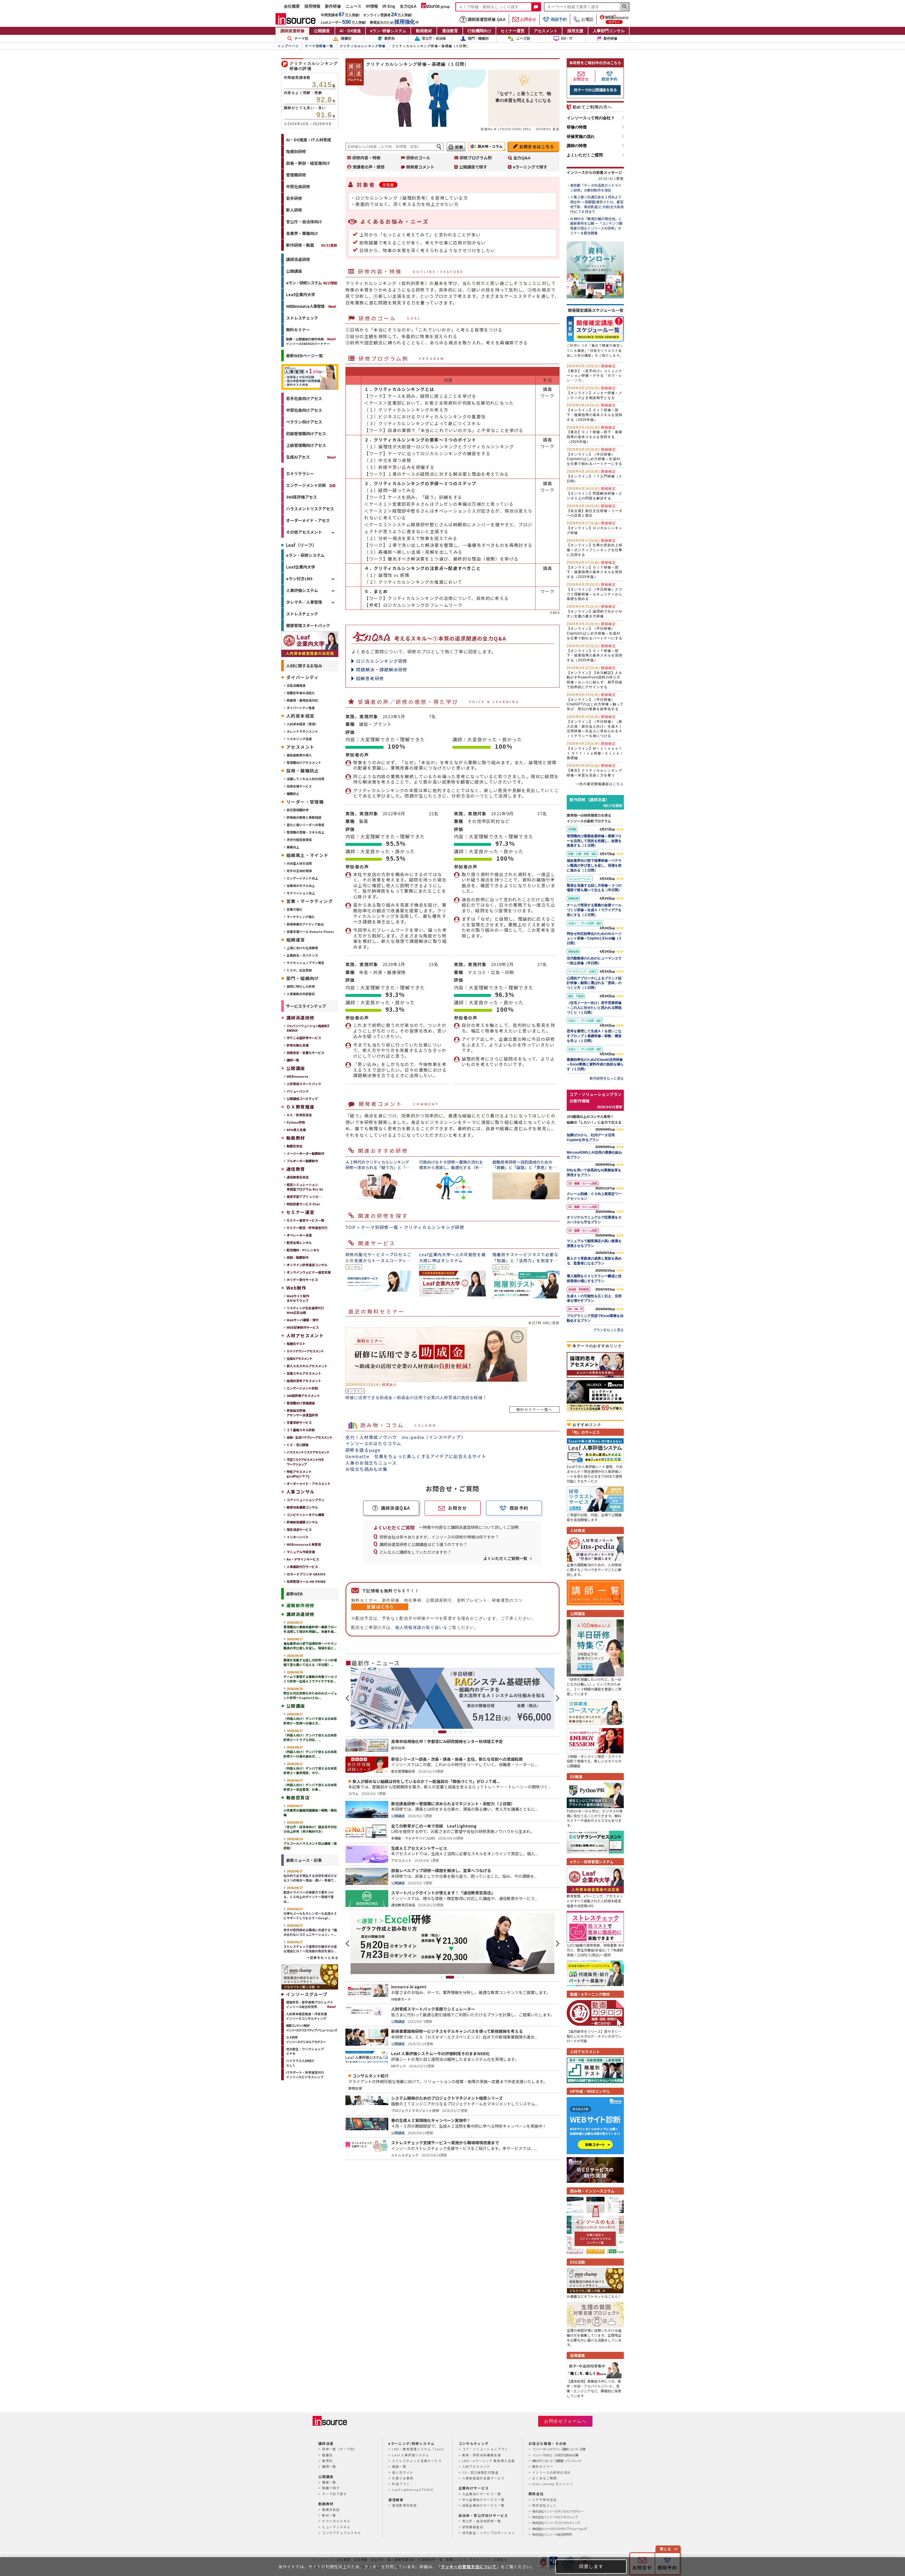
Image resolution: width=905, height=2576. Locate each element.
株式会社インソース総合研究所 (552, 2534)
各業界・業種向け (302, 233)
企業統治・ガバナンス (302, 955)
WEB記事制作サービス (303, 1327)
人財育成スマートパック (304, 1083)
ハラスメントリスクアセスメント (308, 1452)
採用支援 (575, 31)
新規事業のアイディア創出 (305, 924)
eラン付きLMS (299, 578)
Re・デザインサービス (303, 1559)
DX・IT (563, 38)
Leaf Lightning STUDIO (412, 2489)
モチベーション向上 (301, 893)
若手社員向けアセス (304, 398)
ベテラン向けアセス (304, 422)
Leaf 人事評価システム (410, 2455)
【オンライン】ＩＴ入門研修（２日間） (594, 476)
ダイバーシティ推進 (301, 707)
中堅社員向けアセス (304, 410)
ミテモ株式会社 (544, 2499)
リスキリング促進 (299, 738)
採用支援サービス (299, 786)
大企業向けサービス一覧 (481, 2494)
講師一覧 (293, 1060)
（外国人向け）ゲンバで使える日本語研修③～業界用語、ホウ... (310, 1768)
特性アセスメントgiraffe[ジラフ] (299, 1473)
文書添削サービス (299, 1422)
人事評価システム (302, 590)
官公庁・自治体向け (304, 221)
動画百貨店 (294, 1146)
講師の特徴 (577, 145)
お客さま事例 (402, 2478)
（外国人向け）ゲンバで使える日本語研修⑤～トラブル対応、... (310, 1735)
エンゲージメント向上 (302, 878)
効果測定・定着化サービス (305, 1052)
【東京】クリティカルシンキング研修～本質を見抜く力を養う (594, 770)
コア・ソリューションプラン (485, 2449)
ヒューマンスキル (336, 2527)
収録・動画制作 (298, 1257)
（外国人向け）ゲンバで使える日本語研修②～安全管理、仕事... (310, 1785)
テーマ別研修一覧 (379, 1227)
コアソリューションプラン (305, 1499)
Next (556, 1698)
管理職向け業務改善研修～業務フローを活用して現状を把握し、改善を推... (310, 1627)
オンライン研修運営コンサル (307, 1264)
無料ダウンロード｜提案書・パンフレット (556, 2461)
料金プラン (401, 2484)
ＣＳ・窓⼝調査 (298, 1444)
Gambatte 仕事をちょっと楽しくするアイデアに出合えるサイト (415, 1456)
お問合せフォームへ (565, 2421)
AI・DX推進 (350, 31)
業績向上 (293, 847)
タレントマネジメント (302, 731)
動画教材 (424, 31)
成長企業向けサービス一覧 (483, 2505)
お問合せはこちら (536, 146)
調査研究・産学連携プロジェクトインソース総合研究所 (309, 2004)
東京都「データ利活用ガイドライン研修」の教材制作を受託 (596, 187)
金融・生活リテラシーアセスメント (309, 1437)
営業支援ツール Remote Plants (310, 931)
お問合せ (524, 19)
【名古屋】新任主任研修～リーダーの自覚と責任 (594, 511)
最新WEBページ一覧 (304, 355)
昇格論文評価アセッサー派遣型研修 (302, 1412)
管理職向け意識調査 (301, 1403)
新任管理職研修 (298, 810)
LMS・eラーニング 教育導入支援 (488, 2461)
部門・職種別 (474, 38)
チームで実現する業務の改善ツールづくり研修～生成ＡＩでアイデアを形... (310, 1676)
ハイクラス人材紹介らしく (300, 2062)
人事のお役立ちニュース (371, 1463)
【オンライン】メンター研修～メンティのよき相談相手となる (594, 393)
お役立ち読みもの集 (366, 1469)
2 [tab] (445, 1731)
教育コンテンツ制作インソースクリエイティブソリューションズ (311, 2027)
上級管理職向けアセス (306, 445)
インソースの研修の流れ (551, 2472)
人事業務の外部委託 (301, 993)
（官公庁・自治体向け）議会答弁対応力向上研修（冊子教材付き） (310, 1827)
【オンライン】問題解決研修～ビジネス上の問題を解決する (594, 493)
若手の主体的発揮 (299, 870)
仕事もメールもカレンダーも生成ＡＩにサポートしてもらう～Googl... (310, 1913)
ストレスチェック (302, 318)
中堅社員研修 (298, 186)
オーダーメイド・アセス (308, 520)
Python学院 (296, 1122)
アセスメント (546, 31)
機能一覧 (399, 2466)
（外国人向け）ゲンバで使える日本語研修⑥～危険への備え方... (310, 1718)
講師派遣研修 (292, 31)
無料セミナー (298, 329)
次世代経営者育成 (299, 839)
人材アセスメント (476, 2466)
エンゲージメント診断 (306, 485)
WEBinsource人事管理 (305, 306)
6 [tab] (465, 1731)
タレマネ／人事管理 (304, 602)
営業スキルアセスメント (304, 1373)
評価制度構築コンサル (302, 1522)
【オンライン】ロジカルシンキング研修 (594, 528)
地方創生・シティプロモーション (488, 2533)
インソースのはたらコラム (373, 1443)
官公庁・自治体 (430, 38)
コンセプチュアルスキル (341, 2533)
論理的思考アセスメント (304, 1380)
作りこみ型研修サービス (304, 1037)
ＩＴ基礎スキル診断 (301, 1429)
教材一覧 (329, 2515)
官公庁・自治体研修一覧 (481, 2521)
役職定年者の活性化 (301, 692)
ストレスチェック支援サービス (417, 2461)
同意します (591, 2566)
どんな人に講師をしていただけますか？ (415, 1552)
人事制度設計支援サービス (483, 2478)
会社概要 (292, 6)
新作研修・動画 (311, 245)
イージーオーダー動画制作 (305, 1153)
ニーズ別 (519, 38)
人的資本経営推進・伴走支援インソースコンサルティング (306, 2016)
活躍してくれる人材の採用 (305, 778)
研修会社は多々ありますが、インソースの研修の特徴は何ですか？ (439, 1537)
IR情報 (372, 6)
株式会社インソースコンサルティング (556, 2523)
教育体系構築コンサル (302, 1507)
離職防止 (293, 793)
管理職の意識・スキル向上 (305, 832)
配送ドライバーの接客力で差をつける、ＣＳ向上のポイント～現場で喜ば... (308, 1894)
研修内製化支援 (298, 1045)
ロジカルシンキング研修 (381, 661)
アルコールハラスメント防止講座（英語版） (310, 1843)
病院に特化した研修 (301, 986)
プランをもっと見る (608, 1329)
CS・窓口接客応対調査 (480, 2472)
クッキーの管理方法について (468, 2566)
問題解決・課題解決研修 (381, 669)
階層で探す (331, 2488)
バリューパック (298, 1091)
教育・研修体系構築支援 (481, 2455)
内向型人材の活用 (299, 863)
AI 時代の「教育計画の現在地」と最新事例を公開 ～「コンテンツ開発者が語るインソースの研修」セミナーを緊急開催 (596, 225)
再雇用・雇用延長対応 (302, 700)
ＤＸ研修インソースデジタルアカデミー (306, 2039)
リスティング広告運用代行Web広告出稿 (305, 1310)
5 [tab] (460, 1731)
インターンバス (297, 1537)
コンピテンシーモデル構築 (305, 1514)
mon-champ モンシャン (552, 2484)
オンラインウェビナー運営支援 (309, 1272)
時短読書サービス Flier (303, 1204)
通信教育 (450, 31)
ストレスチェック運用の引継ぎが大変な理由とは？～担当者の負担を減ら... (310, 1946)
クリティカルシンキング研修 (434, 1227)
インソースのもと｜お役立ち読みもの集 (555, 2455)
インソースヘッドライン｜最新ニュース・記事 (558, 2449)
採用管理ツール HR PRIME (306, 1581)
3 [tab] (450, 1731)
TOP (350, 1227)
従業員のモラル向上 (301, 885)
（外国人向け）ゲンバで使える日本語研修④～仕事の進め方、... (310, 1751)
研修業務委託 (472, 2527)
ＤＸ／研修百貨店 (299, 1115)
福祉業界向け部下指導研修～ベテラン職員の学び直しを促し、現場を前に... (310, 1643)
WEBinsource (297, 1076)
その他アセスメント (304, 532)
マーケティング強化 (301, 916)
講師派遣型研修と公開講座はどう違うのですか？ (423, 1544)
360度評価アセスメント (303, 1395)
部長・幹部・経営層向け (308, 163)
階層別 (342, 38)
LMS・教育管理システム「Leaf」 (419, 2449)
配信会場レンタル (299, 1242)
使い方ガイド (402, 2472)
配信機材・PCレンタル (303, 1250)
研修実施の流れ (581, 136)
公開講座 (322, 31)
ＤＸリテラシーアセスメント (305, 1351)
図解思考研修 (370, 678)
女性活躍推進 (296, 685)
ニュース (353, 6)
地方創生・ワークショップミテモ (305, 2051)
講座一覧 (329, 2482)
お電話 (583, 19)
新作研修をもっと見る (607, 1078)
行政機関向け (479, 31)
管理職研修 (296, 175)
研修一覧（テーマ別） (339, 2449)
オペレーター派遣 (299, 1235)
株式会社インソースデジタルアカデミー (557, 2511)
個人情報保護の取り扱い (419, 1627)
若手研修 (294, 198)
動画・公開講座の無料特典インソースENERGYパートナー (308, 341)
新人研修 (294, 210)
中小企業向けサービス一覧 (483, 2499)
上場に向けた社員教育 (302, 947)
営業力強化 (294, 909)
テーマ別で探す (334, 2494)
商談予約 (555, 19)
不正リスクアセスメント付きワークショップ (305, 1461)
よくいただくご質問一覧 (505, 1558)
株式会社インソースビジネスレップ (555, 2517)
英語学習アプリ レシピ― (304, 1196)
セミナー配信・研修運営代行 (307, 1227)
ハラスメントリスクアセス (310, 508)
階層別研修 (296, 151)
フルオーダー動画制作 (302, 1161)
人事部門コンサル (609, 31)
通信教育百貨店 (298, 1177)
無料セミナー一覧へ (534, 1409)
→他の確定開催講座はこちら (600, 783)
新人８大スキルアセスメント (307, 1366)
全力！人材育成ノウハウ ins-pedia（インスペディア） (405, 1437)
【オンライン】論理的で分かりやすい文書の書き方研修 (594, 611)
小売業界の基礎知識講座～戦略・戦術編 (310, 1810)
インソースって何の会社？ (591, 118)
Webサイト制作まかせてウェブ (298, 1298)
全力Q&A (408, 6)
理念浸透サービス (299, 1529)
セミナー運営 (512, 31)
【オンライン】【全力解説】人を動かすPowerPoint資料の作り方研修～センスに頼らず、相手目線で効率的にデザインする (594, 677)
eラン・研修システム (311, 283)
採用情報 (312, 6)
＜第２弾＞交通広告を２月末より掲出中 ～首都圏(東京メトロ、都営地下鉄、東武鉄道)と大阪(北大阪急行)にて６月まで (597, 204)
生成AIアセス (298, 457)
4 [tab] (455, 1731)
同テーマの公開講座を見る (595, 90)
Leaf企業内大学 (300, 294)
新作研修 (333, 6)
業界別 (386, 38)
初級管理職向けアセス (306, 433)
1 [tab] (437, 1731)
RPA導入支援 (296, 1129)
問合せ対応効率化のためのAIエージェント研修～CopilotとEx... (310, 1693)
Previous (348, 1698)
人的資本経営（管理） (302, 724)
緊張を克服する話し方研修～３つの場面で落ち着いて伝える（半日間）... (310, 1660)
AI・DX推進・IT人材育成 (308, 139)
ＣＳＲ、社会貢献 (299, 970)
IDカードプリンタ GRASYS (306, 1574)
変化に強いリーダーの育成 (305, 824)
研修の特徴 (577, 127)
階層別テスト (296, 1343)
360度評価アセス (301, 497)
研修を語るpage (363, 1450)
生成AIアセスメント (299, 1358)
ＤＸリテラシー (300, 473)
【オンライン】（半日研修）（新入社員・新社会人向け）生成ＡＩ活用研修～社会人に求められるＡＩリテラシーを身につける (594, 726)
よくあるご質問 (544, 2478)
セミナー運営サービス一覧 (305, 1220)
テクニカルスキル (336, 2521)
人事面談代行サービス (302, 1566)
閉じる (665, 2548)
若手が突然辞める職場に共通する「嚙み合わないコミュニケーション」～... (310, 1930)
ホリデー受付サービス (302, 1279)
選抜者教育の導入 (299, 755)
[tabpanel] (452, 1698)
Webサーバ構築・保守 (303, 1320)
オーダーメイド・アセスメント (309, 1483)
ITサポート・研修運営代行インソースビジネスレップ (305, 2074)
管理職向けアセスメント (304, 762)
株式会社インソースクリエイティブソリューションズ (559, 2529)
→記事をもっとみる (322, 1957)
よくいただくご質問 (585, 155)
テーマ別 (297, 38)
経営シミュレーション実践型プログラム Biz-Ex (305, 1186)
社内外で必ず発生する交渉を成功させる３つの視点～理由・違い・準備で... (310, 1875)
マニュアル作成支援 (301, 1551)
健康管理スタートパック (308, 625)
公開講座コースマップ (302, 1098)
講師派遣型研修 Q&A (483, 19)
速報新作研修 (300, 1605)
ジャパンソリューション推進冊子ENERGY (308, 1028)
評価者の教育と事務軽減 (304, 817)
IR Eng (389, 6)
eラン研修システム (388, 31)
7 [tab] (470, 1731)
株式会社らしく (544, 2505)
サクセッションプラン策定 (305, 962)
